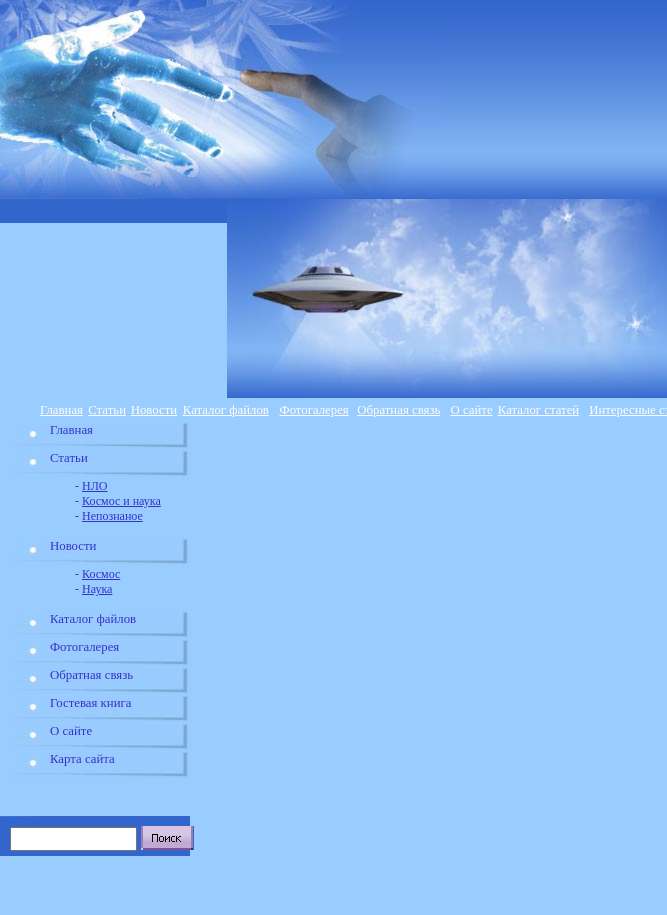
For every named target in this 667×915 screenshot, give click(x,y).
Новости (154, 410)
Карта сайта (82, 759)
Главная (61, 410)
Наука (97, 589)
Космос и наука (121, 501)
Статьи (107, 410)
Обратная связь (398, 410)
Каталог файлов (226, 410)
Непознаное (112, 516)
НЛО (94, 486)
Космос (101, 574)
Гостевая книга (90, 703)
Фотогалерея (314, 410)
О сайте (472, 410)
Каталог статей (538, 410)
